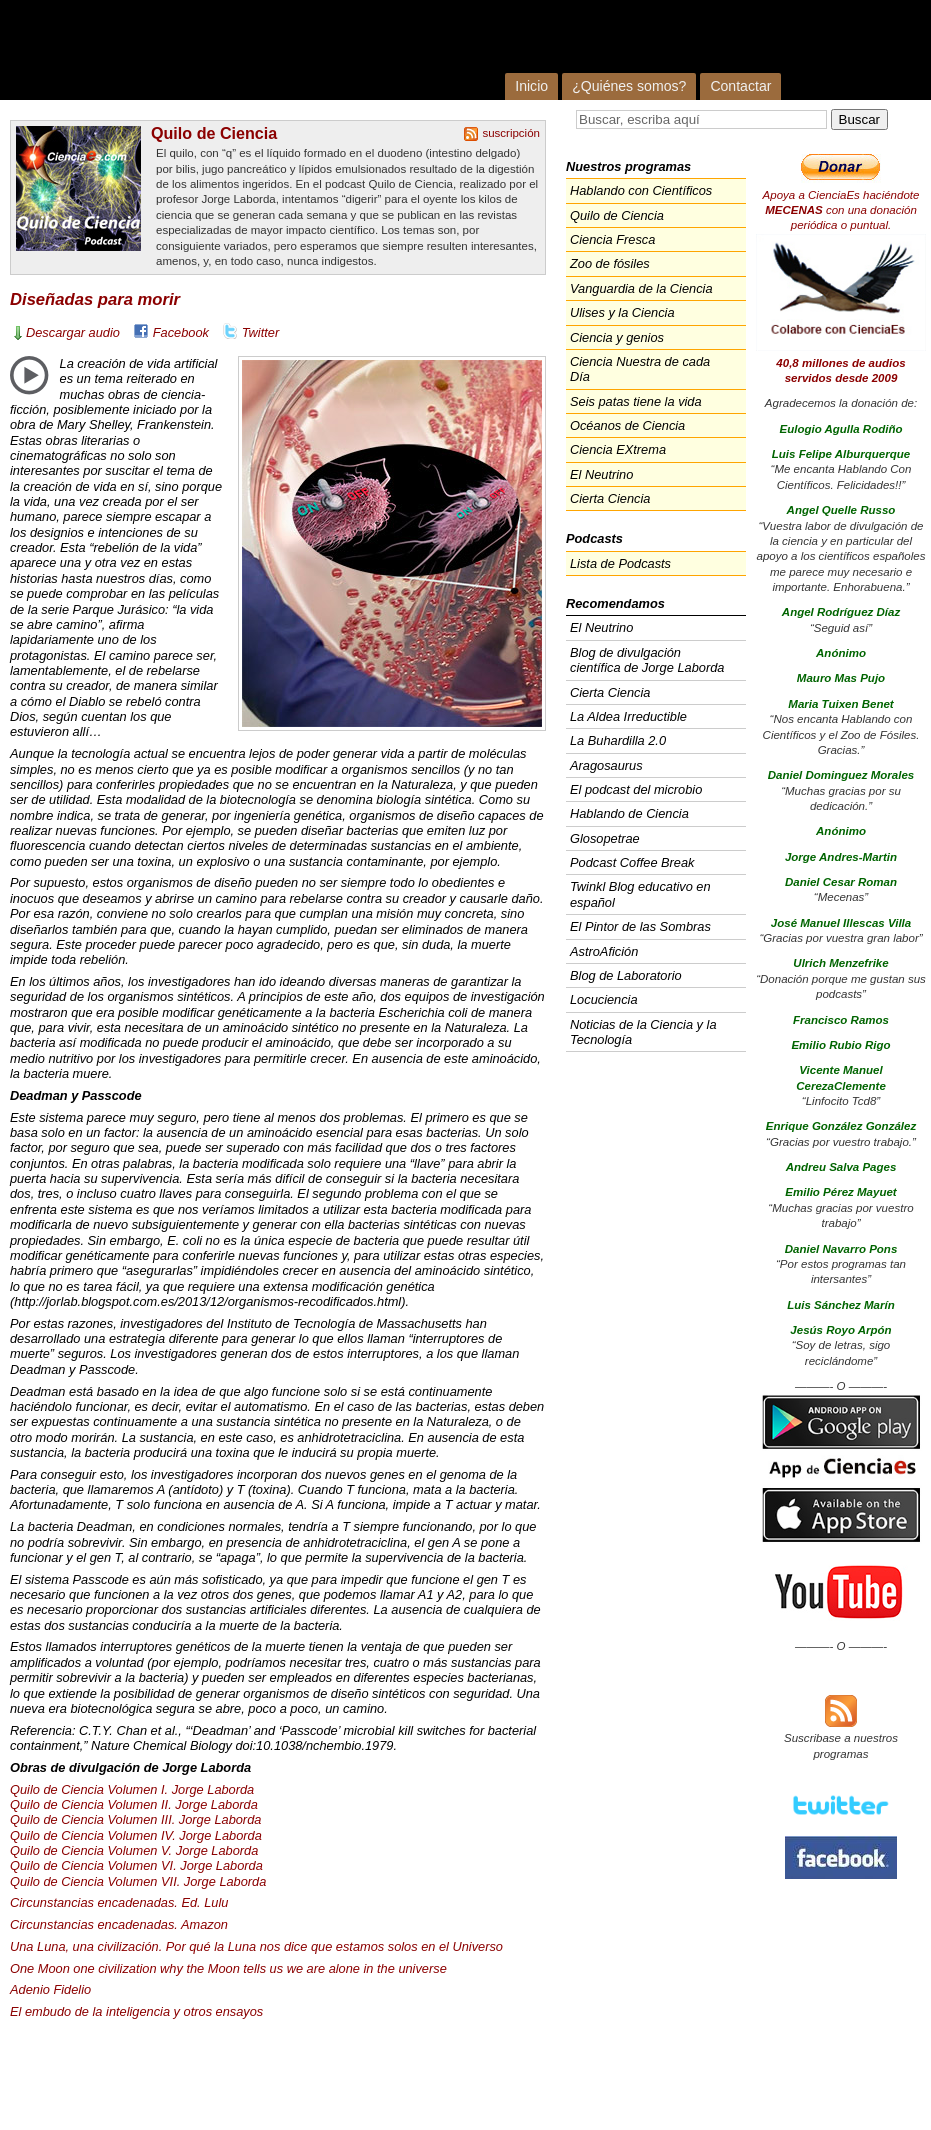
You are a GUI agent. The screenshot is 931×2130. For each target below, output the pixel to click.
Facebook (181, 332)
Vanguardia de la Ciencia (641, 288)
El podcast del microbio (636, 789)
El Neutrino (601, 474)
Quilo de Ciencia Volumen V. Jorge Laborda (134, 1850)
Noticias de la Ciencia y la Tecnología (643, 1032)
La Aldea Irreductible (628, 716)
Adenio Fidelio (50, 1989)
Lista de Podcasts (620, 563)
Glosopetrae (605, 838)
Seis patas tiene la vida (636, 401)
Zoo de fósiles (610, 263)
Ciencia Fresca (612, 239)
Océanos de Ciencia (627, 425)
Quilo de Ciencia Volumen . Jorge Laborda (135, 1819)
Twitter (260, 332)
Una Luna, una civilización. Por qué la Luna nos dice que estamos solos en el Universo (256, 1946)
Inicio (531, 86)
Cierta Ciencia (610, 498)
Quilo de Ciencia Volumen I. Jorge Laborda (132, 1789)
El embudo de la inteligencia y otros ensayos (136, 2011)
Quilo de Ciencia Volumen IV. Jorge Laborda (136, 1835)
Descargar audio (73, 332)
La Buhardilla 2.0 (618, 740)
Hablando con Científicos (641, 190)
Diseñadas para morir (95, 299)
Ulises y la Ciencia (622, 312)
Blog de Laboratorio (626, 975)
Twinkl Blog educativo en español (640, 894)
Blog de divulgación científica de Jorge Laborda (647, 660)
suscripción (511, 133)
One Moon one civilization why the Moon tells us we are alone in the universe (228, 1968)
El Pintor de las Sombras (640, 926)
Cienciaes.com (266, 50)
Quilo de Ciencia (214, 133)
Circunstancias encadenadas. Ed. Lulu (119, 1902)
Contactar (740, 86)
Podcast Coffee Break (632, 862)
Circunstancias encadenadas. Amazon (119, 1924)
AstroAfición (604, 951)
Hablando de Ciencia (629, 813)
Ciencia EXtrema (618, 449)
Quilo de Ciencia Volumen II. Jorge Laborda (134, 1804)
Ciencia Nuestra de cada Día (640, 369)
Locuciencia (604, 999)
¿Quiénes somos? (629, 86)
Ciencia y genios (617, 337)
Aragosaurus (606, 765)
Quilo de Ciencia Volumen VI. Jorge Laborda (136, 1865)
